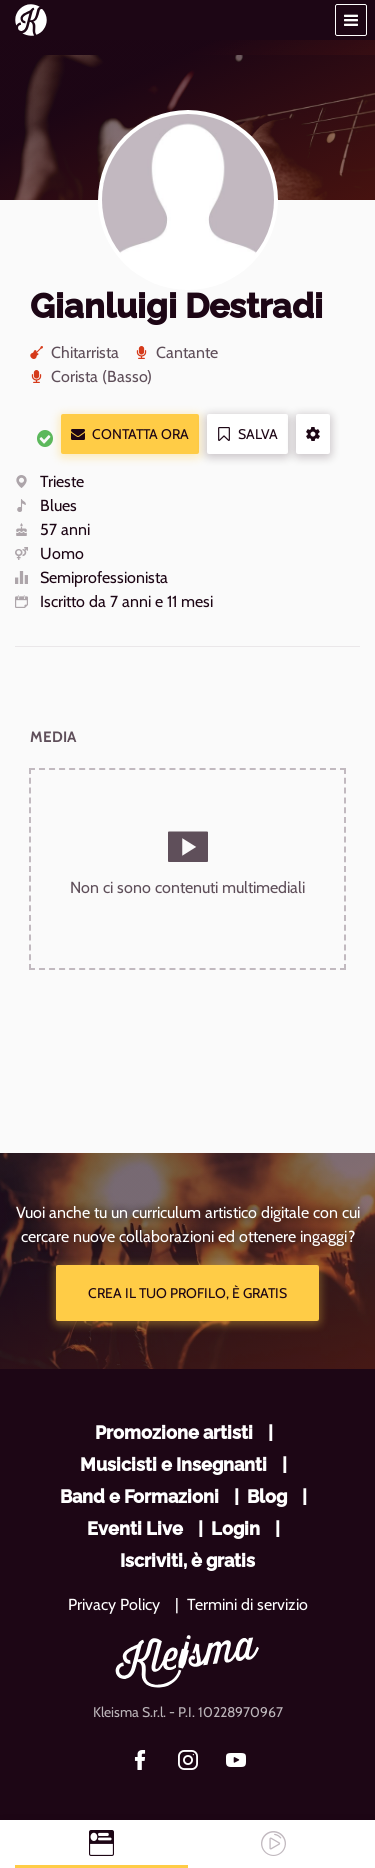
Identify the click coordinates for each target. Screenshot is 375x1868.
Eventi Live (135, 1528)
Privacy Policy (114, 1604)
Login (235, 1528)
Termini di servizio (247, 1604)
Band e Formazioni (139, 1496)
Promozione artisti (174, 1432)
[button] (351, 20)
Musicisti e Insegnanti (173, 1464)
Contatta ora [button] (130, 434)
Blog (267, 1496)
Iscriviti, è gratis (187, 1560)
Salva (247, 434)
